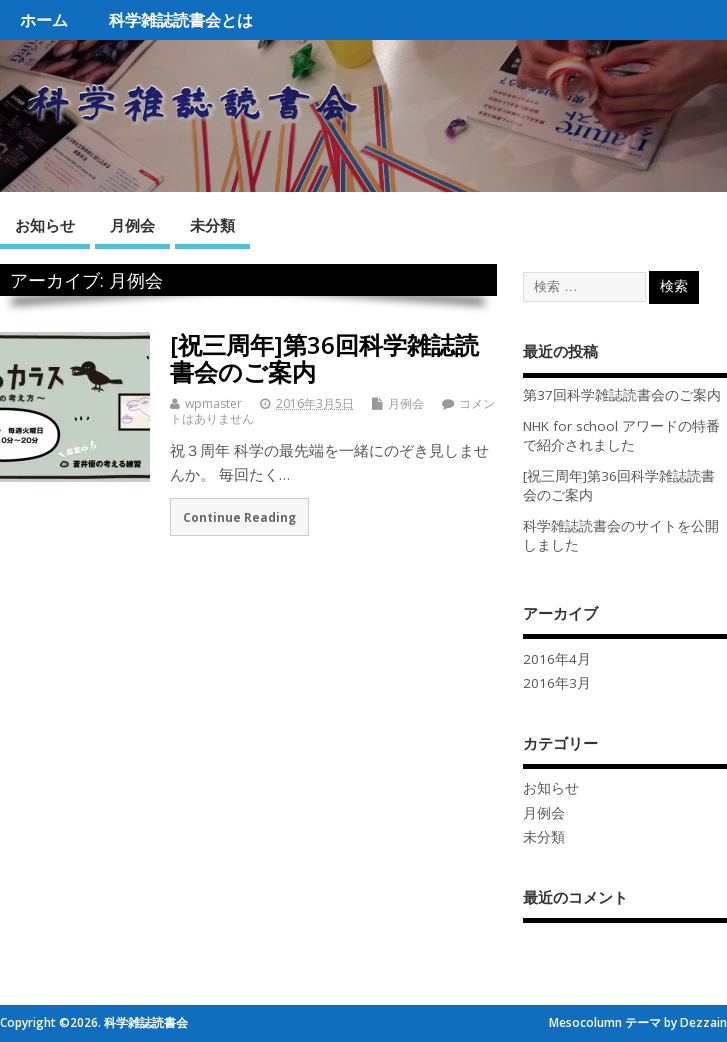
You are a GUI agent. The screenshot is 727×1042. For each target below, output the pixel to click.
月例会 (132, 225)
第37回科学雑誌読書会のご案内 (622, 395)
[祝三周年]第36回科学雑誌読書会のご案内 (324, 357)
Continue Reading (239, 517)
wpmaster (213, 403)
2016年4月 (557, 659)
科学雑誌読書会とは (181, 20)
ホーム (44, 20)
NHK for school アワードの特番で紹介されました (621, 435)
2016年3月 (557, 683)
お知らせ (45, 225)
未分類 (212, 225)
